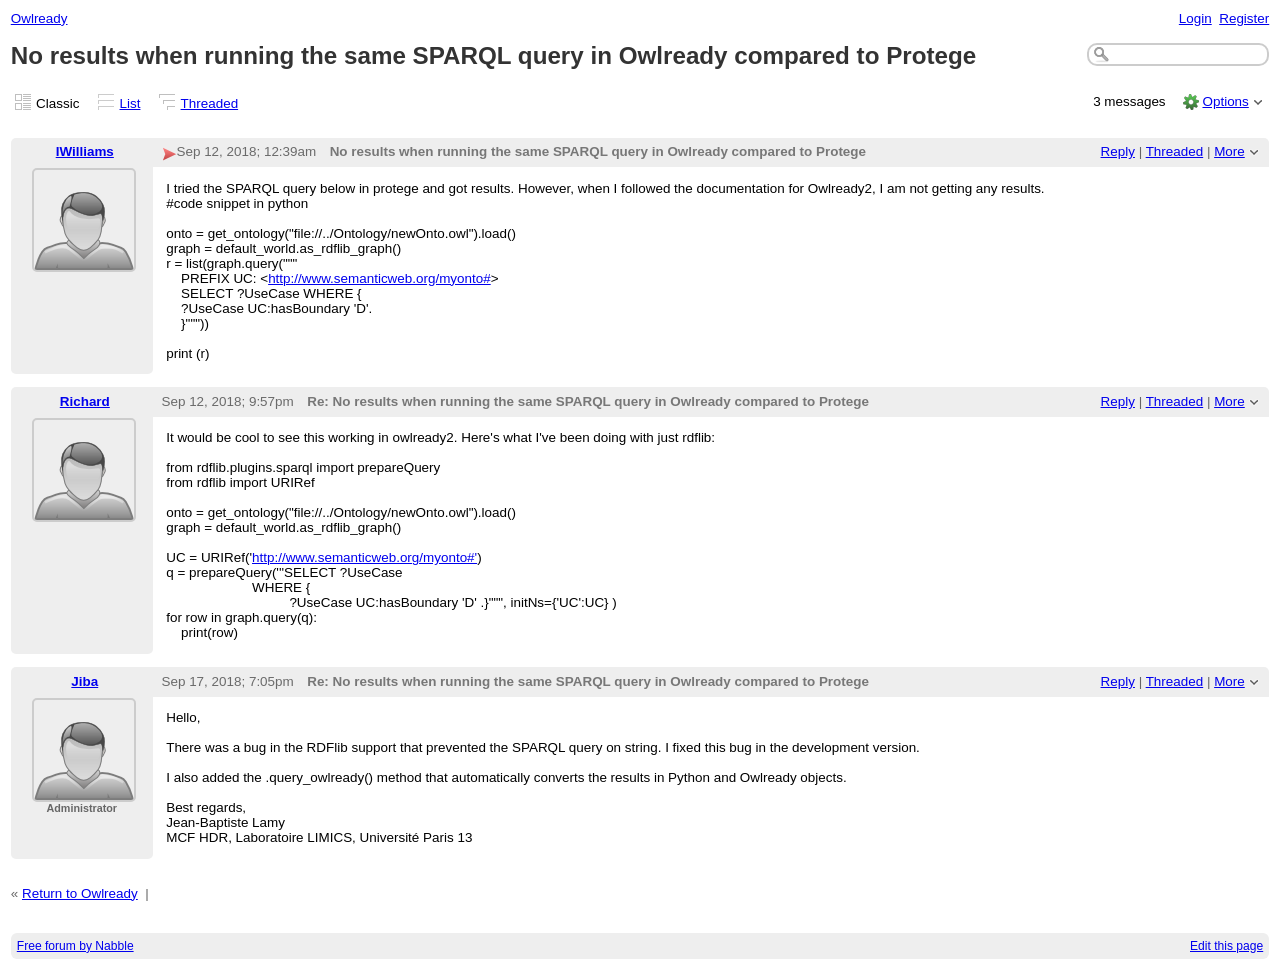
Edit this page (1226, 946)
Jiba (84, 681)
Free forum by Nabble (75, 946)
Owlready (39, 18)
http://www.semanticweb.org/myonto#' (364, 557)
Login (1195, 18)
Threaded (210, 103)
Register (1244, 18)
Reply (1118, 151)
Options (1225, 101)
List (130, 103)
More (1229, 151)
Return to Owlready (80, 893)
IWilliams (85, 151)
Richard (85, 401)
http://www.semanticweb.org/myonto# (379, 278)
